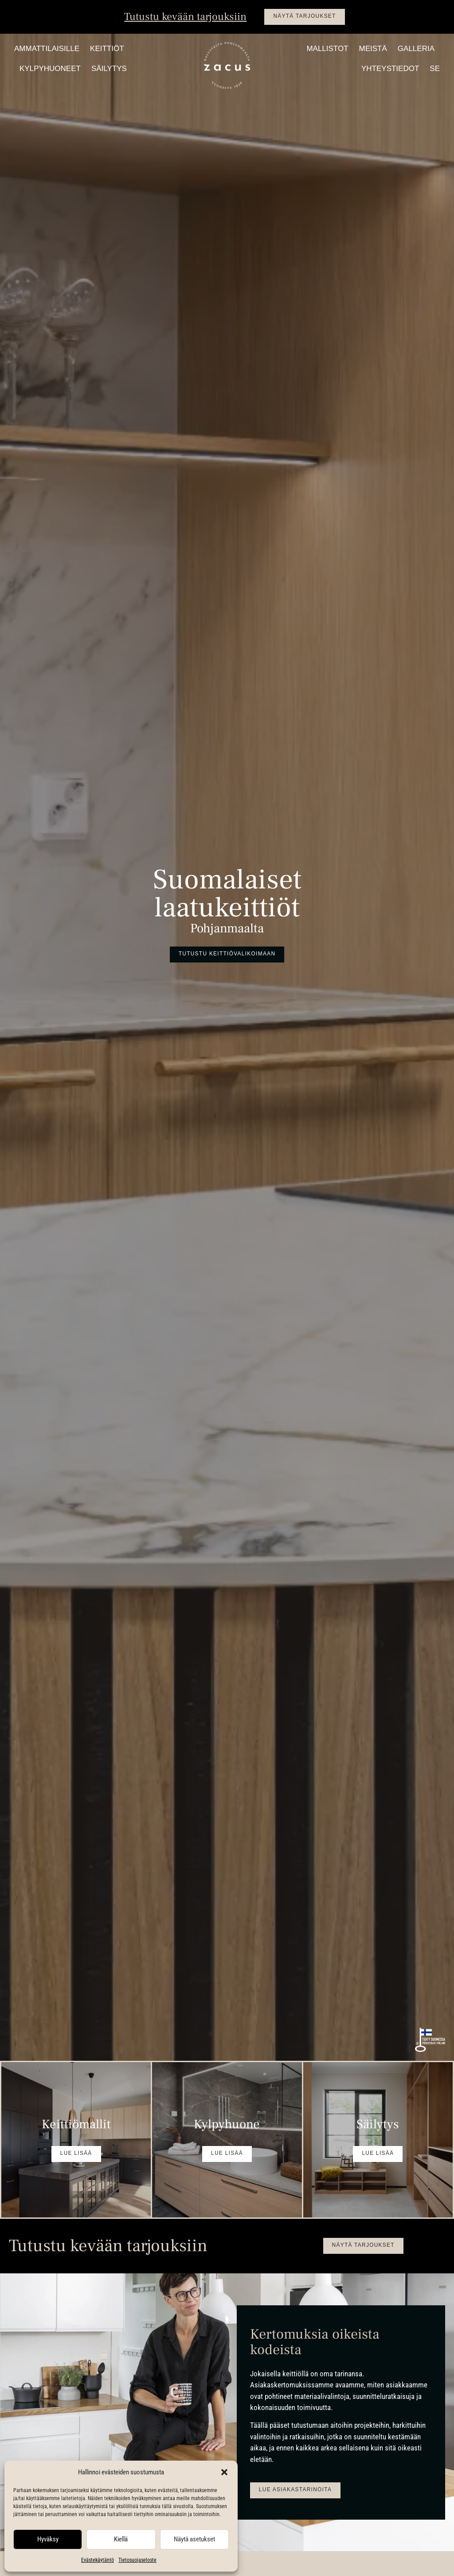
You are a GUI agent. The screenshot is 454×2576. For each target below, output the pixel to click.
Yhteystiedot (390, 68)
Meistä (373, 48)
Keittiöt (107, 48)
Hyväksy (48, 2539)
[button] (224, 2472)
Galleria (416, 48)
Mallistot (327, 48)
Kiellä (121, 2539)
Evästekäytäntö (97, 2560)
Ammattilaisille (46, 48)
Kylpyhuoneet (50, 68)
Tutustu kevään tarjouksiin (185, 17)
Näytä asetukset (194, 2539)
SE (435, 68)
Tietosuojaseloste (137, 2560)
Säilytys (109, 68)
